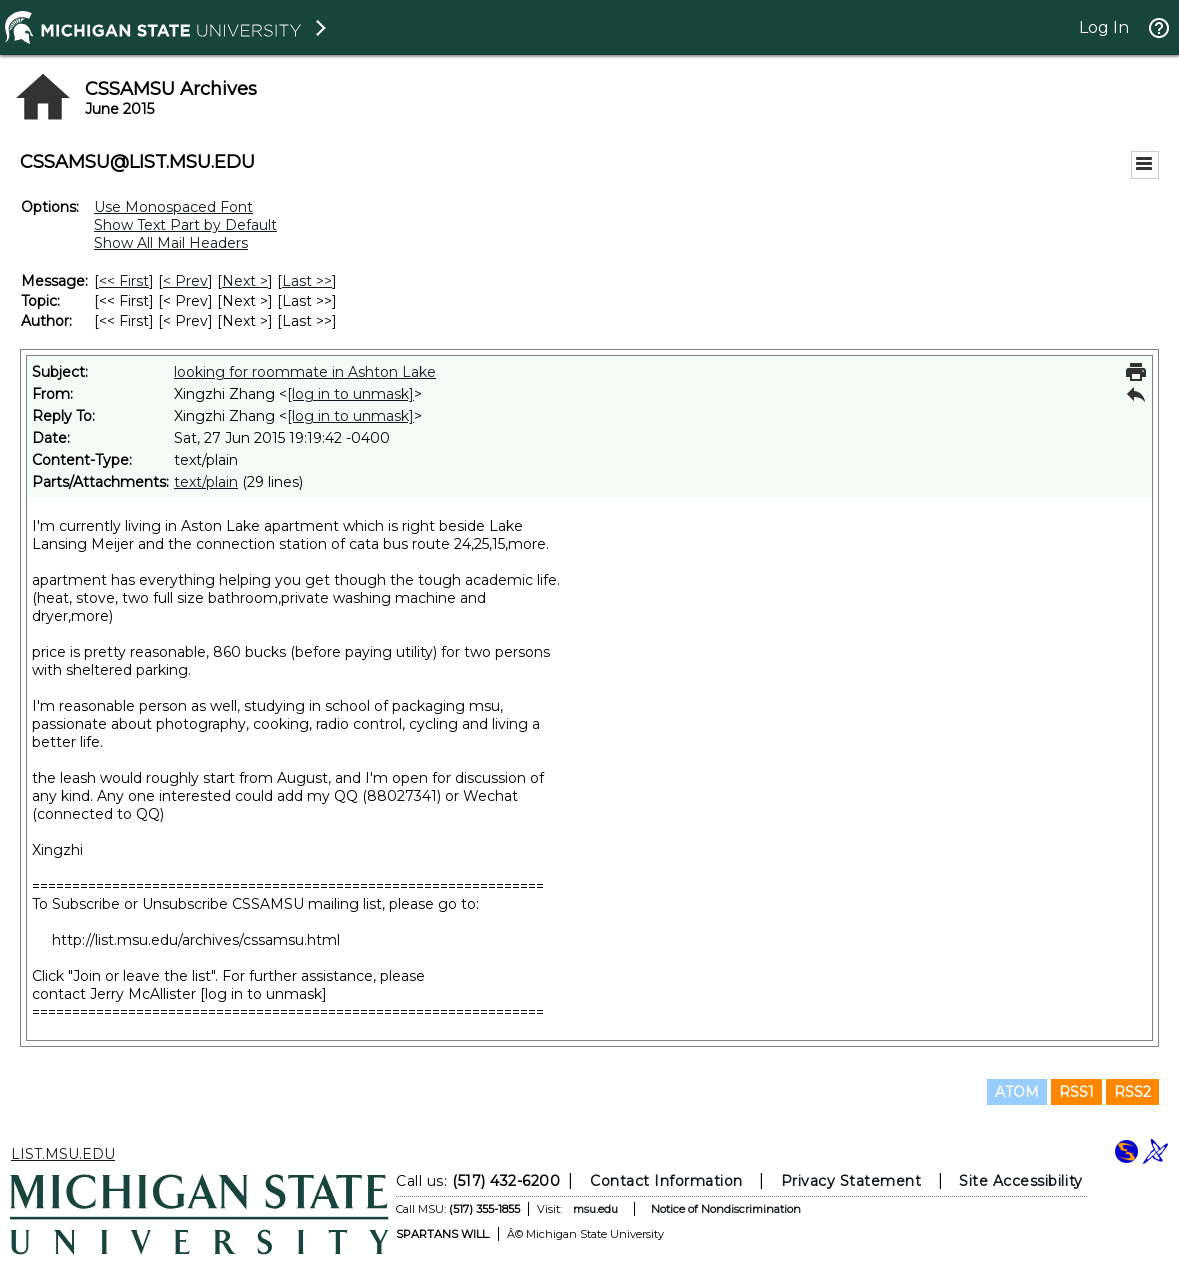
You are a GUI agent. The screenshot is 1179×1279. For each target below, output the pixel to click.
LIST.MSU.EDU (63, 1154)
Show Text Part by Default (185, 225)
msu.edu (595, 1209)
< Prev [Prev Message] (185, 281)
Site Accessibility (1021, 1181)
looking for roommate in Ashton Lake (305, 372)
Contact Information (666, 1181)
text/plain (206, 482)
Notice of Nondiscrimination (726, 1209)
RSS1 (1076, 1092)
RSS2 (1132, 1092)
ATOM (1017, 1092)
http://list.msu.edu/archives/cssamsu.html (196, 940)
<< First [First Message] (124, 281)
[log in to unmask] (350, 394)
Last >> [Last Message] (307, 281)
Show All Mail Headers (171, 243)
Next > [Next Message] (245, 281)
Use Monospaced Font (173, 207)
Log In (1104, 27)
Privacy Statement (851, 1181)
